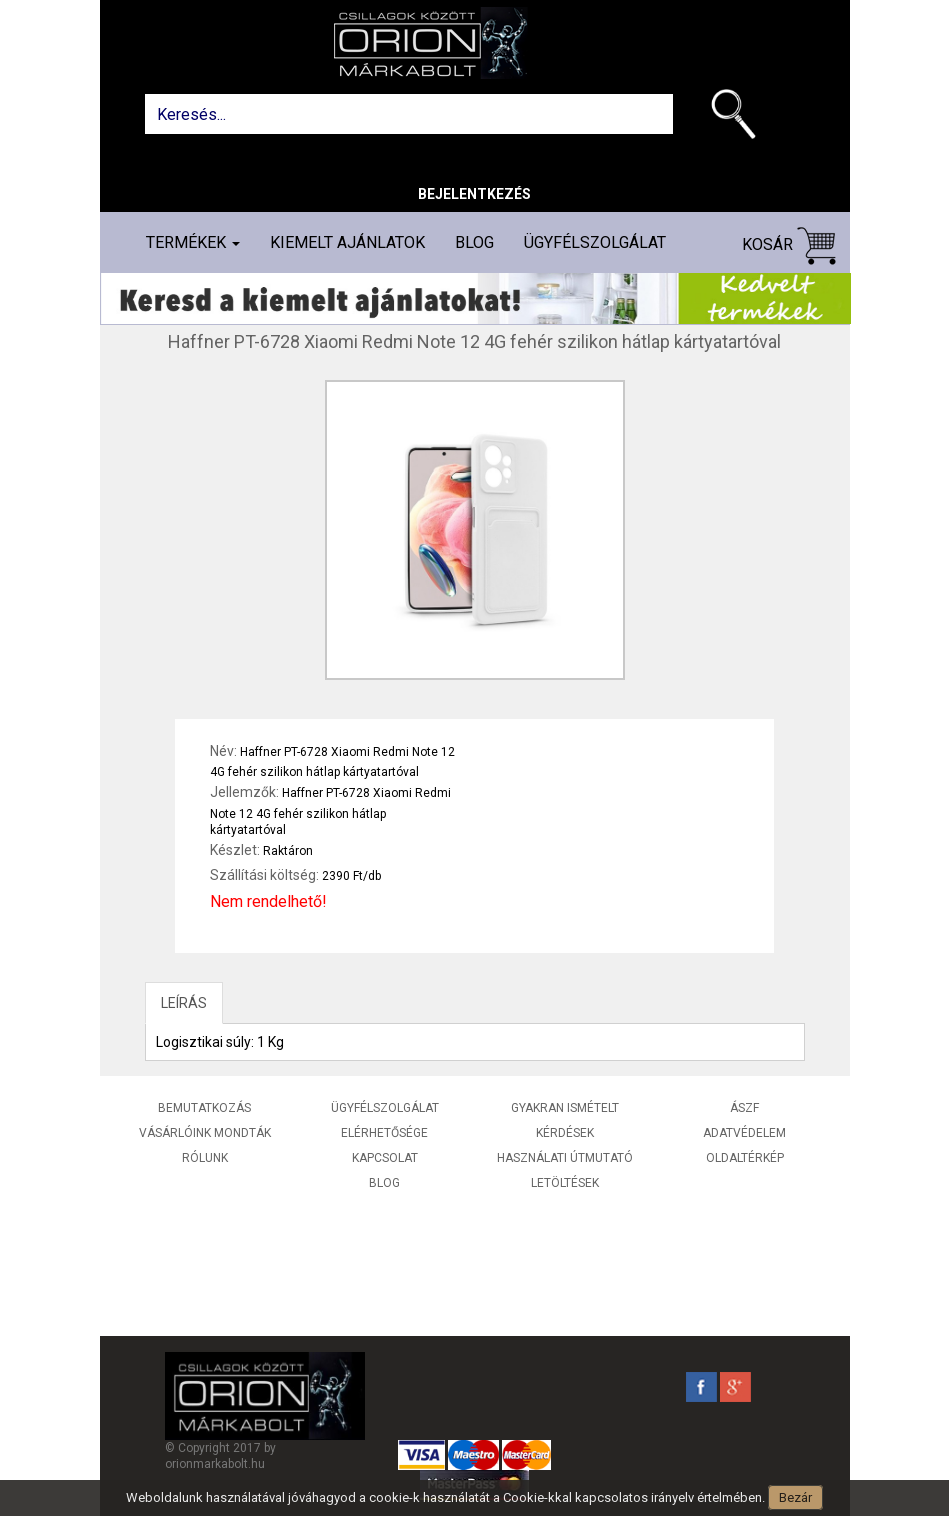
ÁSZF (744, 1108)
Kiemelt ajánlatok (347, 242)
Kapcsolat (385, 1158)
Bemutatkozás (204, 1108)
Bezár (795, 1497)
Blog (474, 242)
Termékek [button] (193, 242)
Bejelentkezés (474, 194)
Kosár (789, 245)
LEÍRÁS (184, 1003)
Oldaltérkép (745, 1158)
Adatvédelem (744, 1133)
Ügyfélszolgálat (595, 242)
